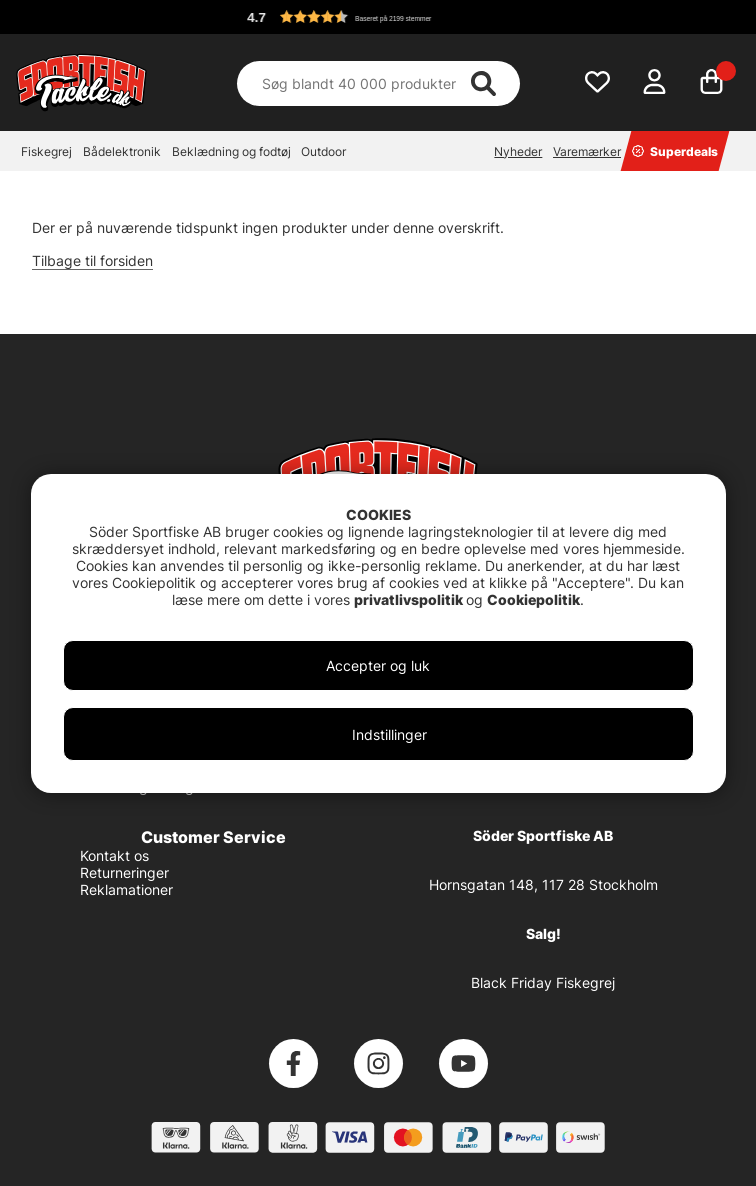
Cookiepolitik (533, 599)
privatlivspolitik (410, 599)
